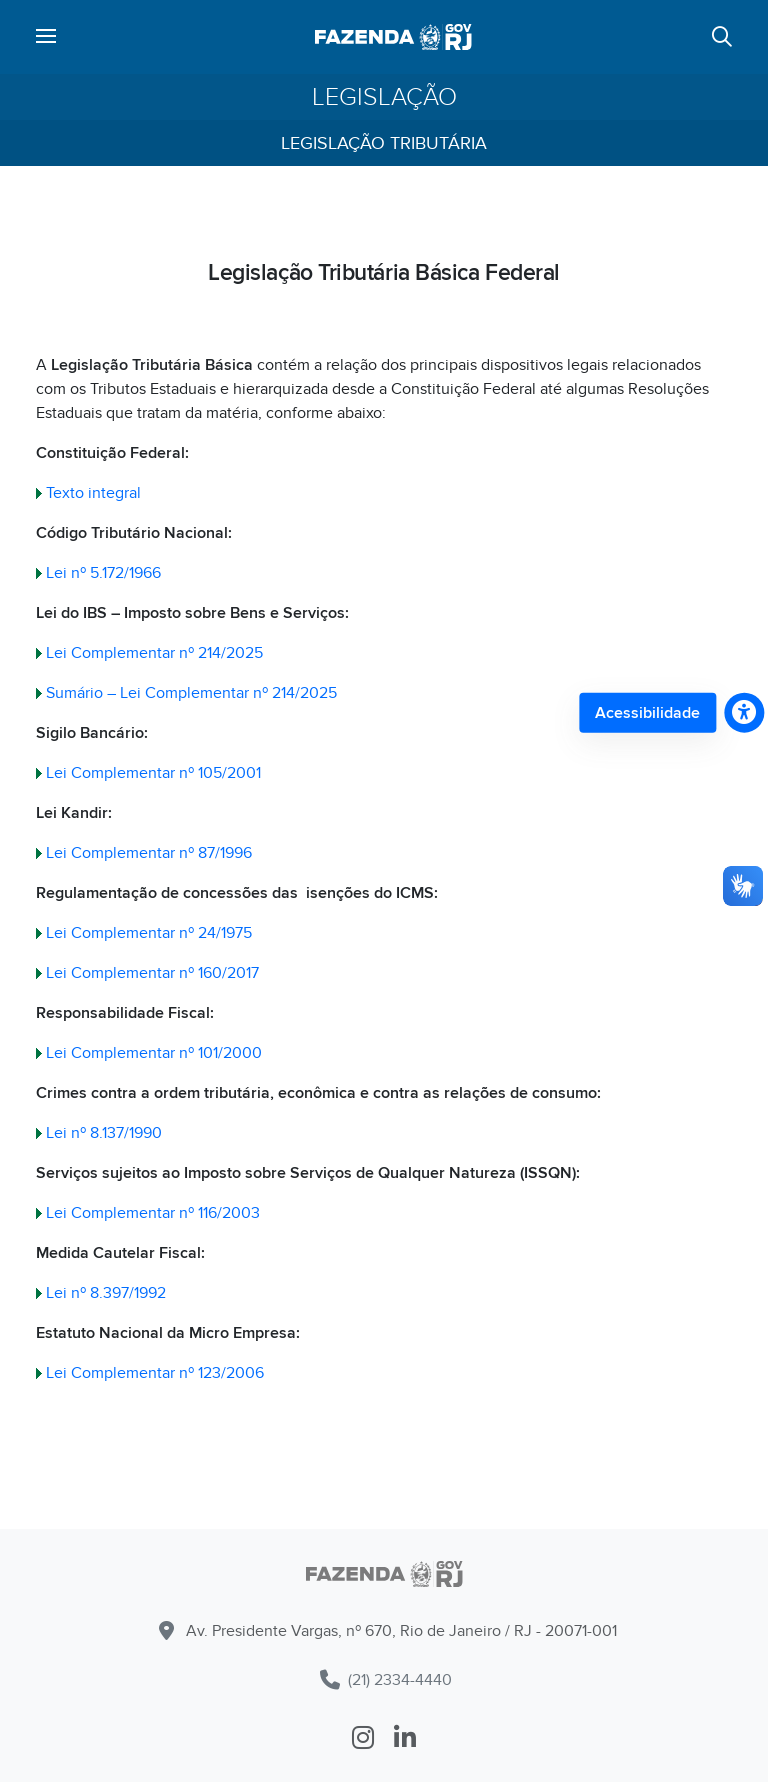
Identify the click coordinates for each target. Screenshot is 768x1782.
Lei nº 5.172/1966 (103, 573)
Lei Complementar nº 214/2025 (154, 653)
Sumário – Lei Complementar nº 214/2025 (191, 693)
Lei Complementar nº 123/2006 (155, 1373)
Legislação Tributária (384, 143)
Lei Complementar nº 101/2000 (154, 1053)
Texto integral (93, 493)
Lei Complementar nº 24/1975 (149, 933)
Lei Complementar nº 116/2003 (153, 1213)
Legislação (384, 97)
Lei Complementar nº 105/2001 (153, 773)
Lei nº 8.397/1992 (106, 1293)
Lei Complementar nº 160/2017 (152, 973)
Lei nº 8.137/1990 (104, 1133)
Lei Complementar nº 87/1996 (149, 853)
